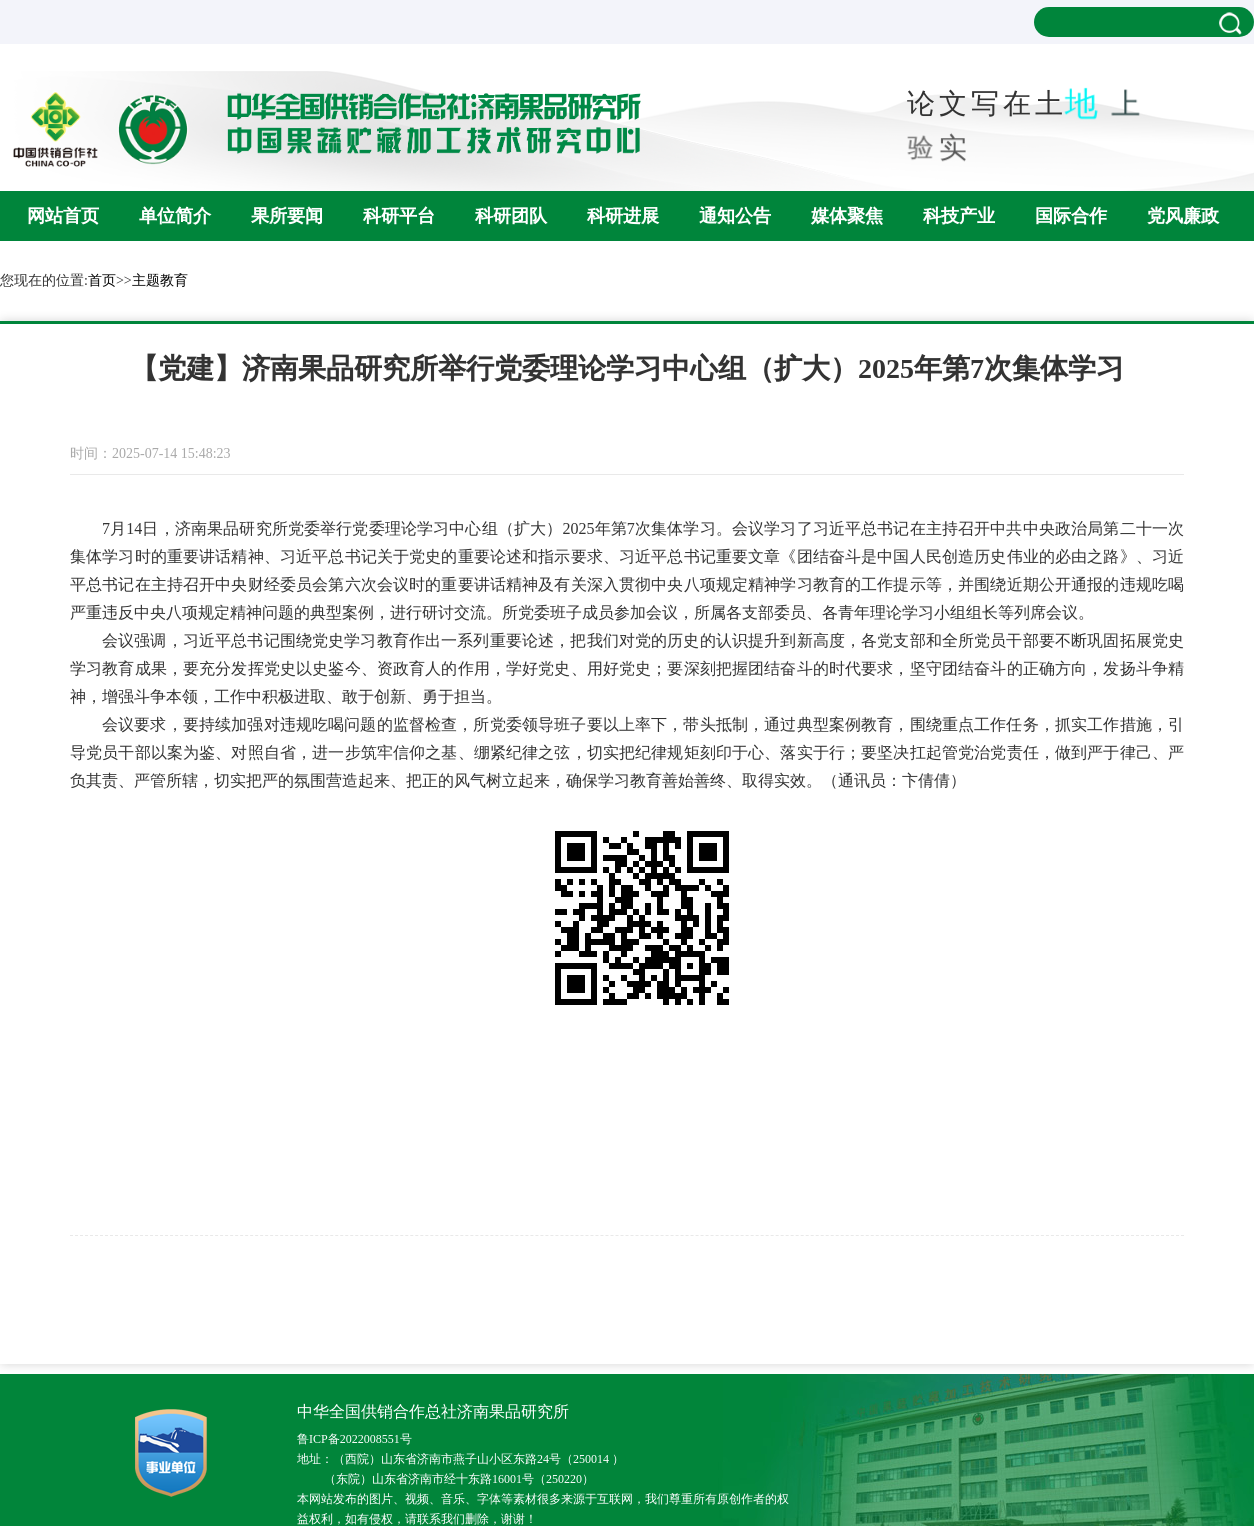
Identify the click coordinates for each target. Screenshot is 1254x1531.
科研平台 (399, 216)
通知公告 (735, 216)
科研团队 (511, 216)
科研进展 (623, 216)
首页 (102, 280)
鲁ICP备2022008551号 (354, 1439)
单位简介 (175, 216)
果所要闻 (287, 216)
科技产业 (959, 216)
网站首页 (63, 216)
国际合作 (1071, 216)
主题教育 (160, 280)
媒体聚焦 (847, 216)
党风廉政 (1183, 216)
